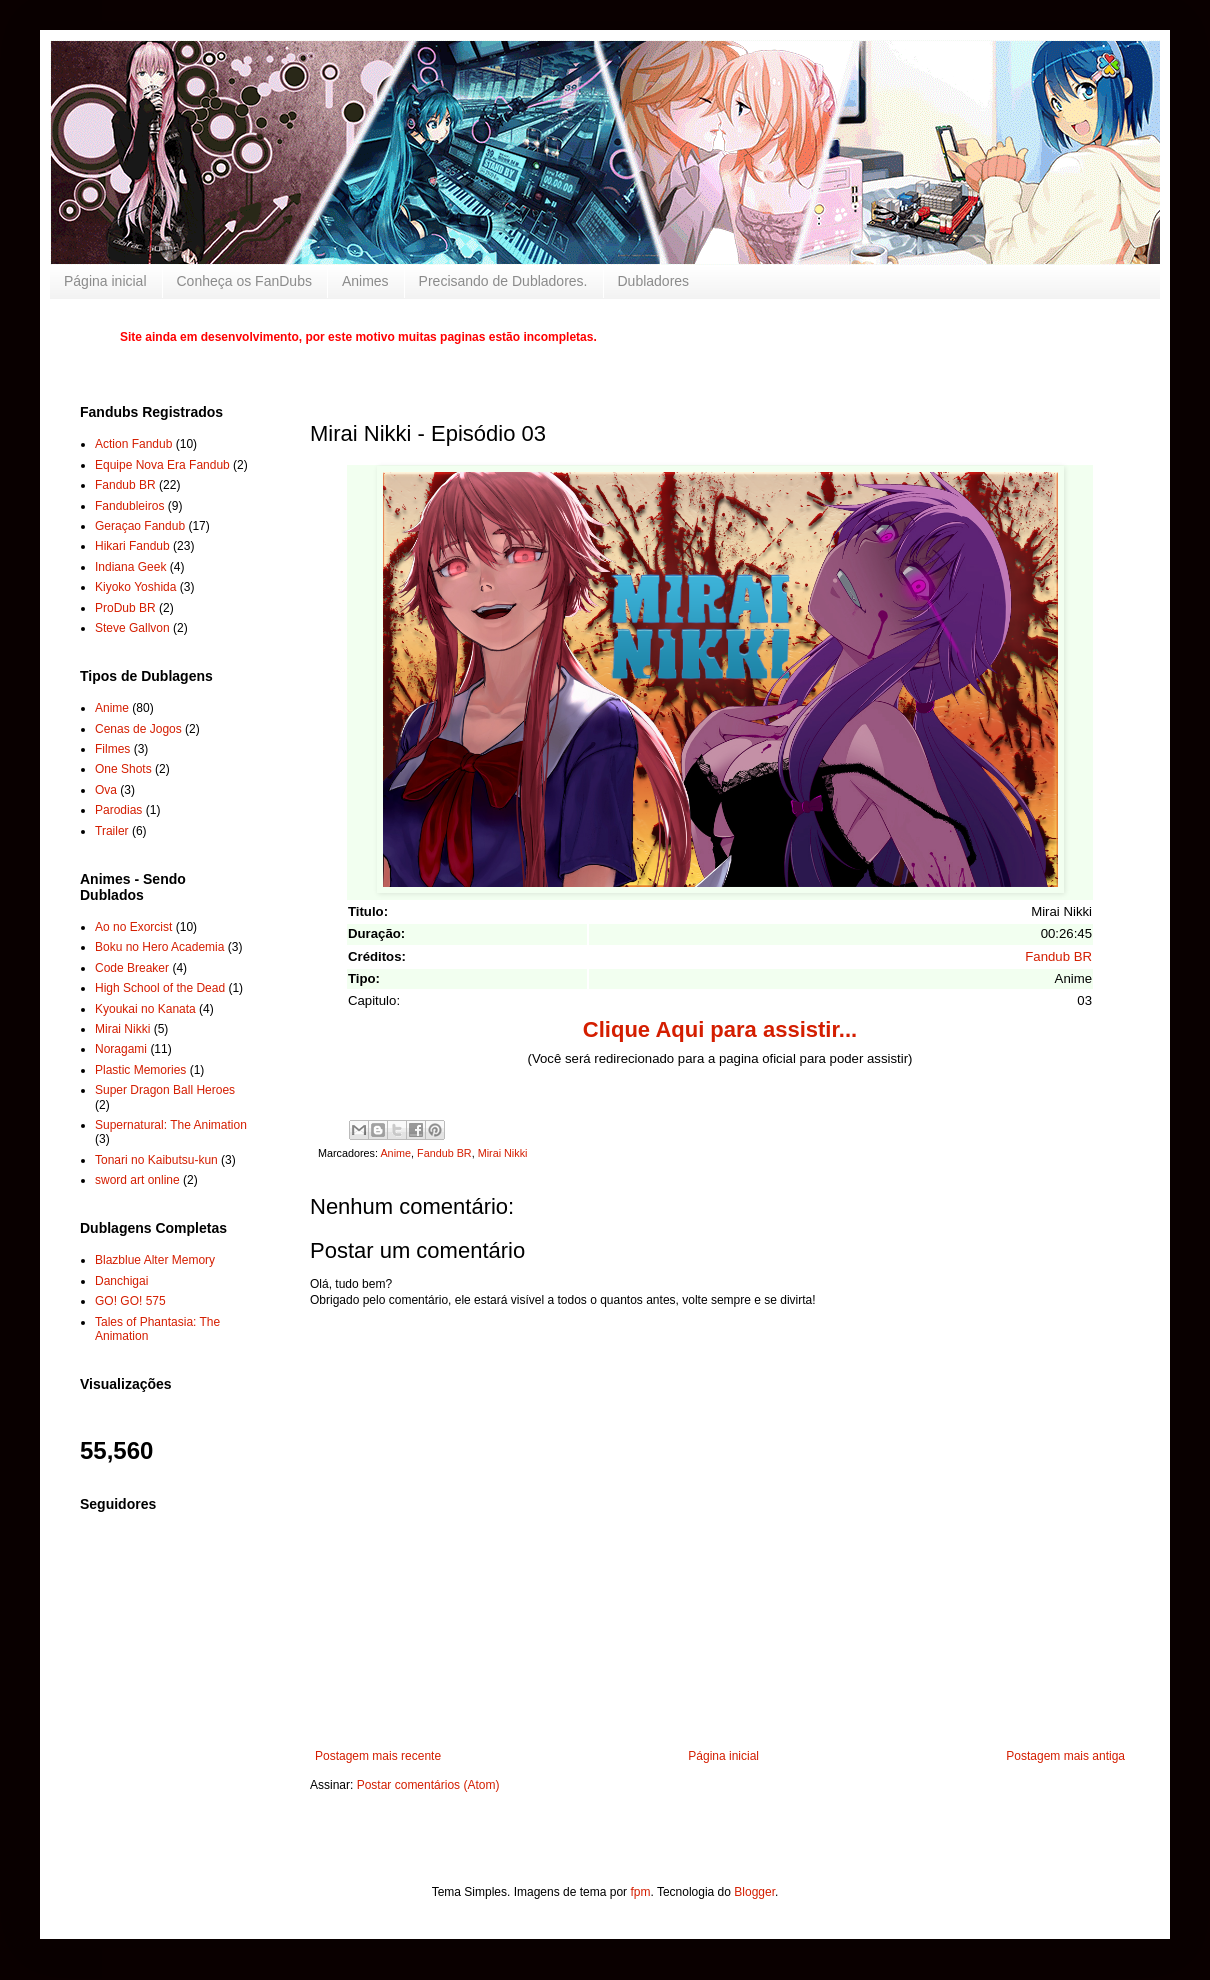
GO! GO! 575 (130, 1301)
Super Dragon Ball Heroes (165, 1090)
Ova (106, 790)
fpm (640, 1892)
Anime (395, 1153)
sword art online (137, 1180)
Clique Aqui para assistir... (720, 1029)
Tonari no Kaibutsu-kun (156, 1160)
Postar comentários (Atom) (428, 1785)
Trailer (112, 831)
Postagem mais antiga (1065, 1756)
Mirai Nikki (503, 1153)
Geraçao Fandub (140, 526)
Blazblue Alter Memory (155, 1260)
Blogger (754, 1892)
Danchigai (121, 1281)
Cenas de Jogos (138, 729)
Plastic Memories (140, 1070)
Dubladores (654, 281)
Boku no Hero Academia (159, 947)
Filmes (112, 749)
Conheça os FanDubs (244, 281)
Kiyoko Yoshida (135, 587)
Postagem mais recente (378, 1756)
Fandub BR (1058, 956)
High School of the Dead (160, 988)
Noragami (121, 1049)
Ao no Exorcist (133, 927)
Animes (365, 281)
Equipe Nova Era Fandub (162, 465)
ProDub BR (125, 608)
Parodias (118, 810)
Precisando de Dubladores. (503, 281)
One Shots (123, 769)
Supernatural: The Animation (171, 1125)
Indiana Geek (130, 567)
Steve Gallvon (132, 628)
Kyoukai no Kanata (145, 1009)
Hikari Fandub (132, 546)
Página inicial (105, 281)
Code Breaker (132, 968)
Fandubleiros (129, 506)
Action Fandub (133, 444)
